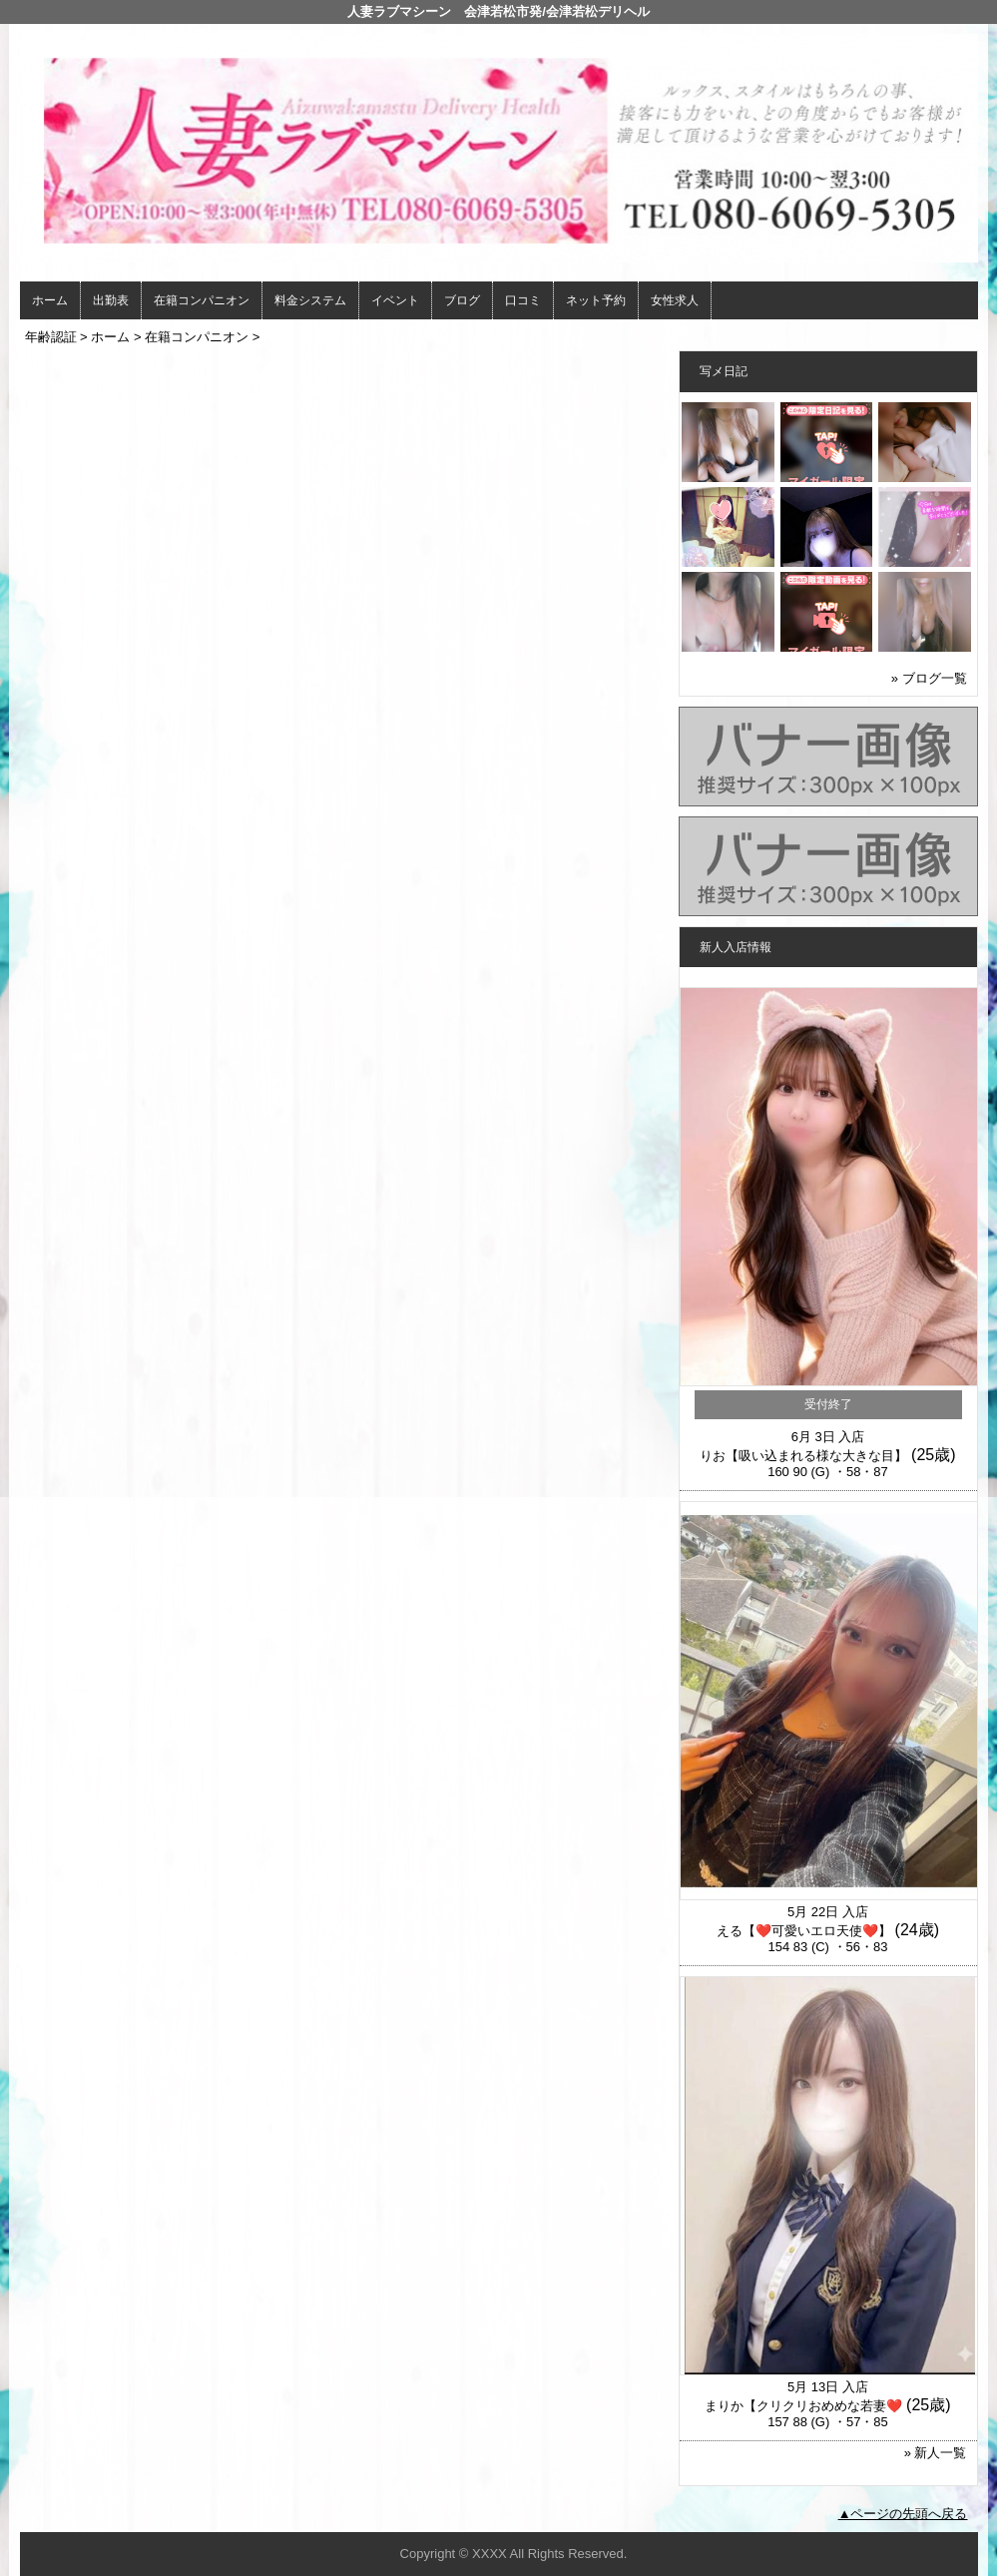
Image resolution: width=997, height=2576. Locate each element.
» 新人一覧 (935, 2452)
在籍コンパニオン (201, 300)
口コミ (523, 300)
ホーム (50, 300)
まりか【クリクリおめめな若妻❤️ (803, 2405)
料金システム (310, 300)
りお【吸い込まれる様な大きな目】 (803, 1455)
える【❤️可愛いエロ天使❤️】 (804, 1930)
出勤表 (111, 300)
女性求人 (675, 300)
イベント (395, 300)
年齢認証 (51, 336)
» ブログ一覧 (929, 678)
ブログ (462, 300)
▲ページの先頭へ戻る (903, 2513)
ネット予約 (596, 300)
